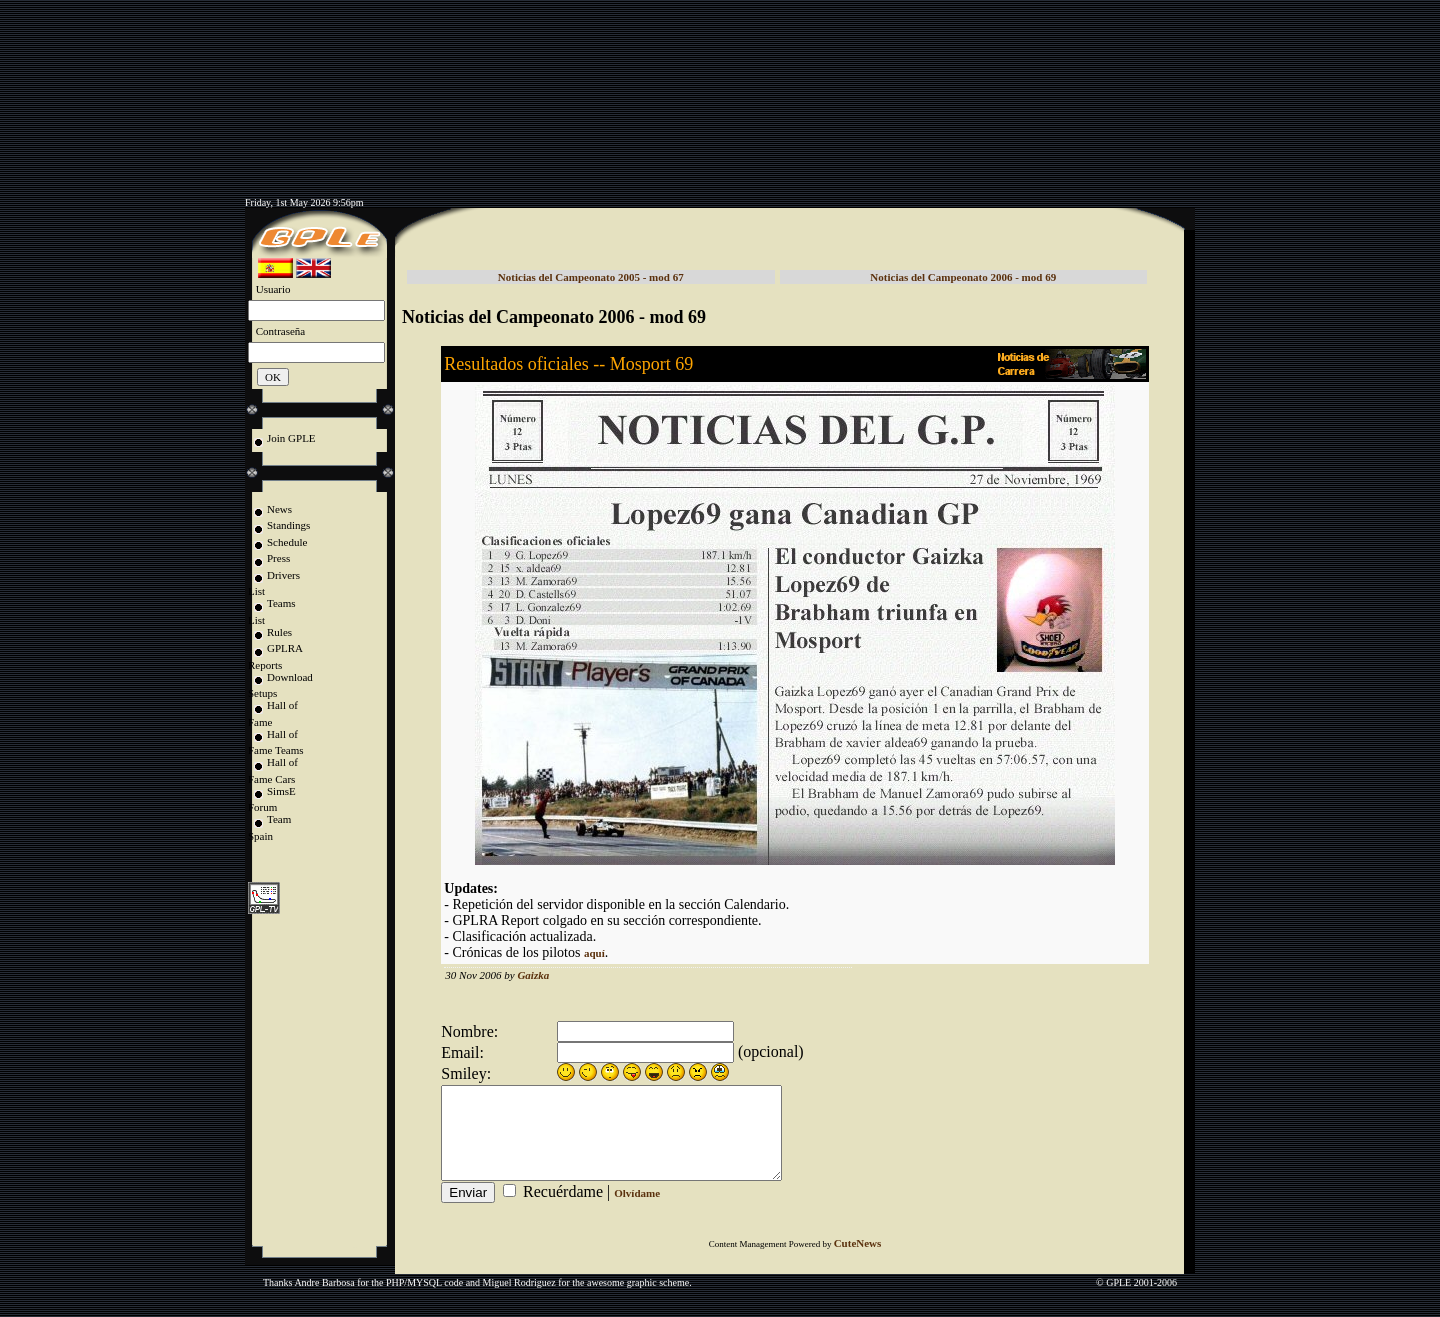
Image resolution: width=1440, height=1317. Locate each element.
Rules (279, 632)
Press (278, 558)
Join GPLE (291, 438)
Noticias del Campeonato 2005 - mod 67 (591, 277)
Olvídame (637, 1211)
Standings (288, 525)
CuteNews (858, 1261)
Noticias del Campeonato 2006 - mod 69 (963, 277)
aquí (594, 953)
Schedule (287, 542)
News (279, 509)
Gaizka (533, 975)
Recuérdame (563, 1209)
